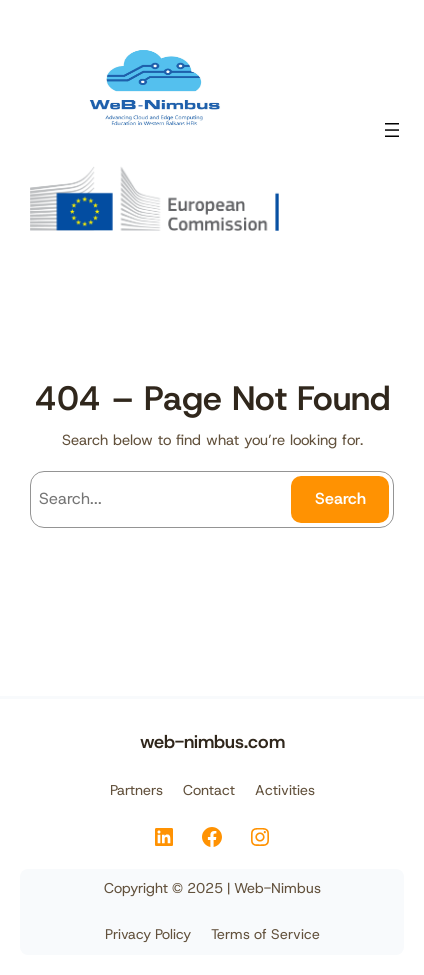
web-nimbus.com (212, 741)
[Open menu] (392, 130)
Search (340, 498)
